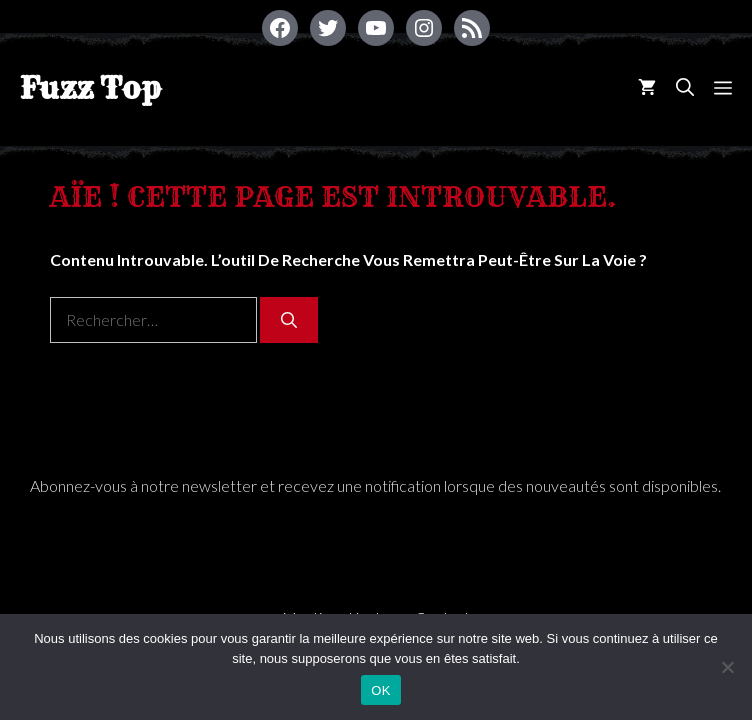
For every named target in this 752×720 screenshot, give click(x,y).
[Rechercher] (289, 320)
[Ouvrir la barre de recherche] (685, 87)
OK (380, 690)
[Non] (727, 667)
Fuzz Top (90, 88)
